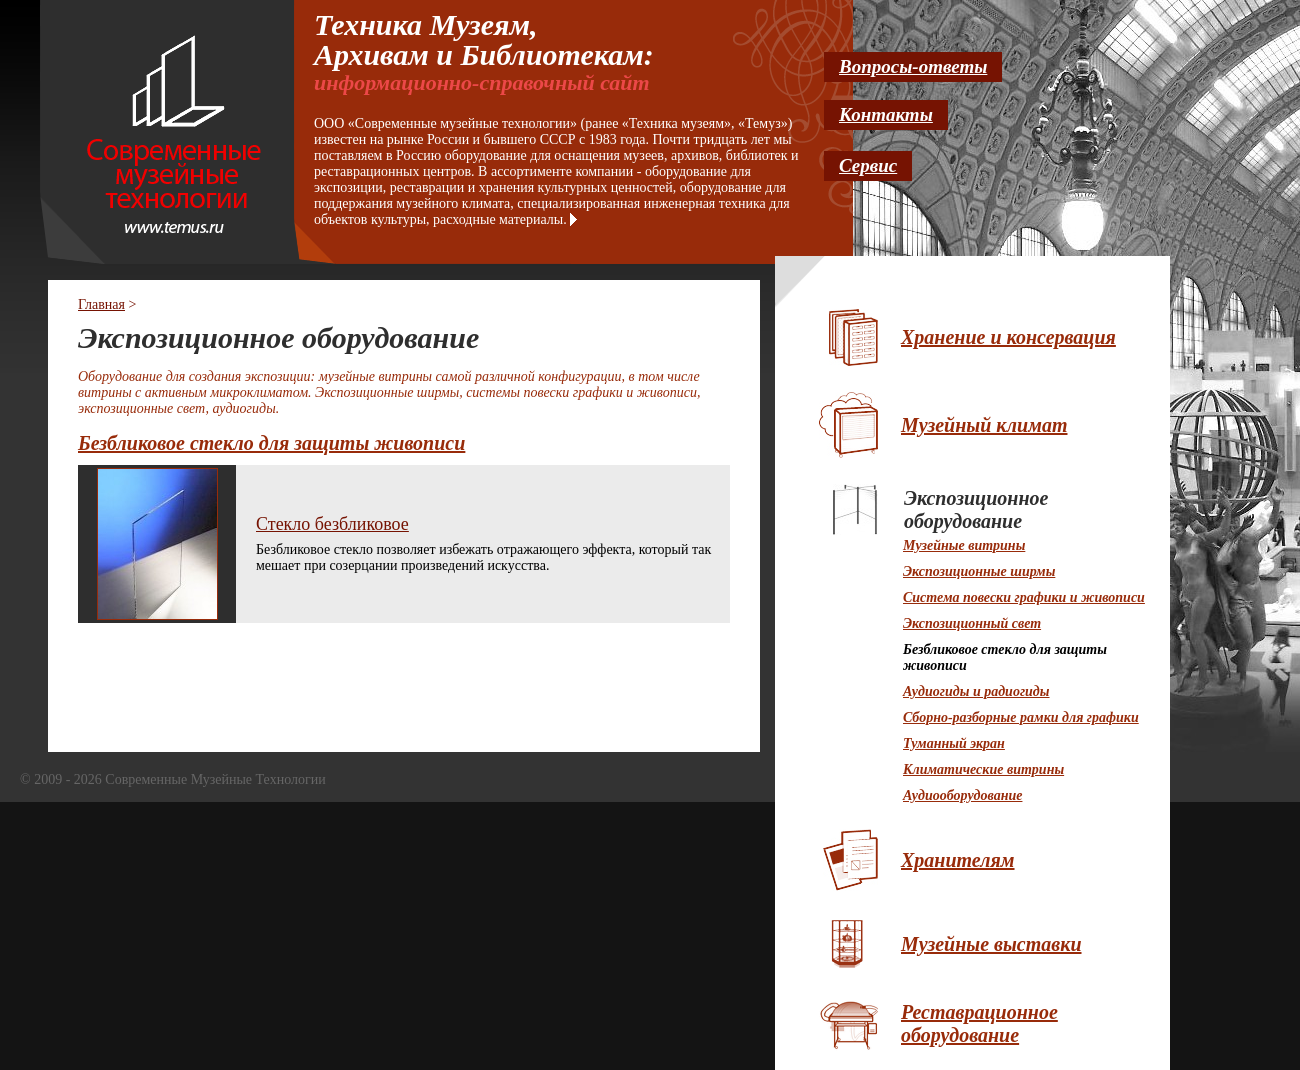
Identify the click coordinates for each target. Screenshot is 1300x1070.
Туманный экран (954, 743)
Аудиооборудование (962, 795)
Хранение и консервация (1008, 337)
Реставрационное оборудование (979, 1023)
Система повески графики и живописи (1024, 597)
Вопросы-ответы (913, 66)
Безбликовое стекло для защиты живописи (271, 443)
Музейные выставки (991, 944)
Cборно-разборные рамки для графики (1021, 717)
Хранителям (958, 860)
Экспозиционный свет (972, 623)
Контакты (886, 114)
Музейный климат (984, 425)
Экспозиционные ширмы (979, 571)
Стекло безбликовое (332, 524)
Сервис (868, 165)
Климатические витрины (983, 769)
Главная (101, 304)
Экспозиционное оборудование (976, 509)
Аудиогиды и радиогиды (976, 691)
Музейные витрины (964, 545)
